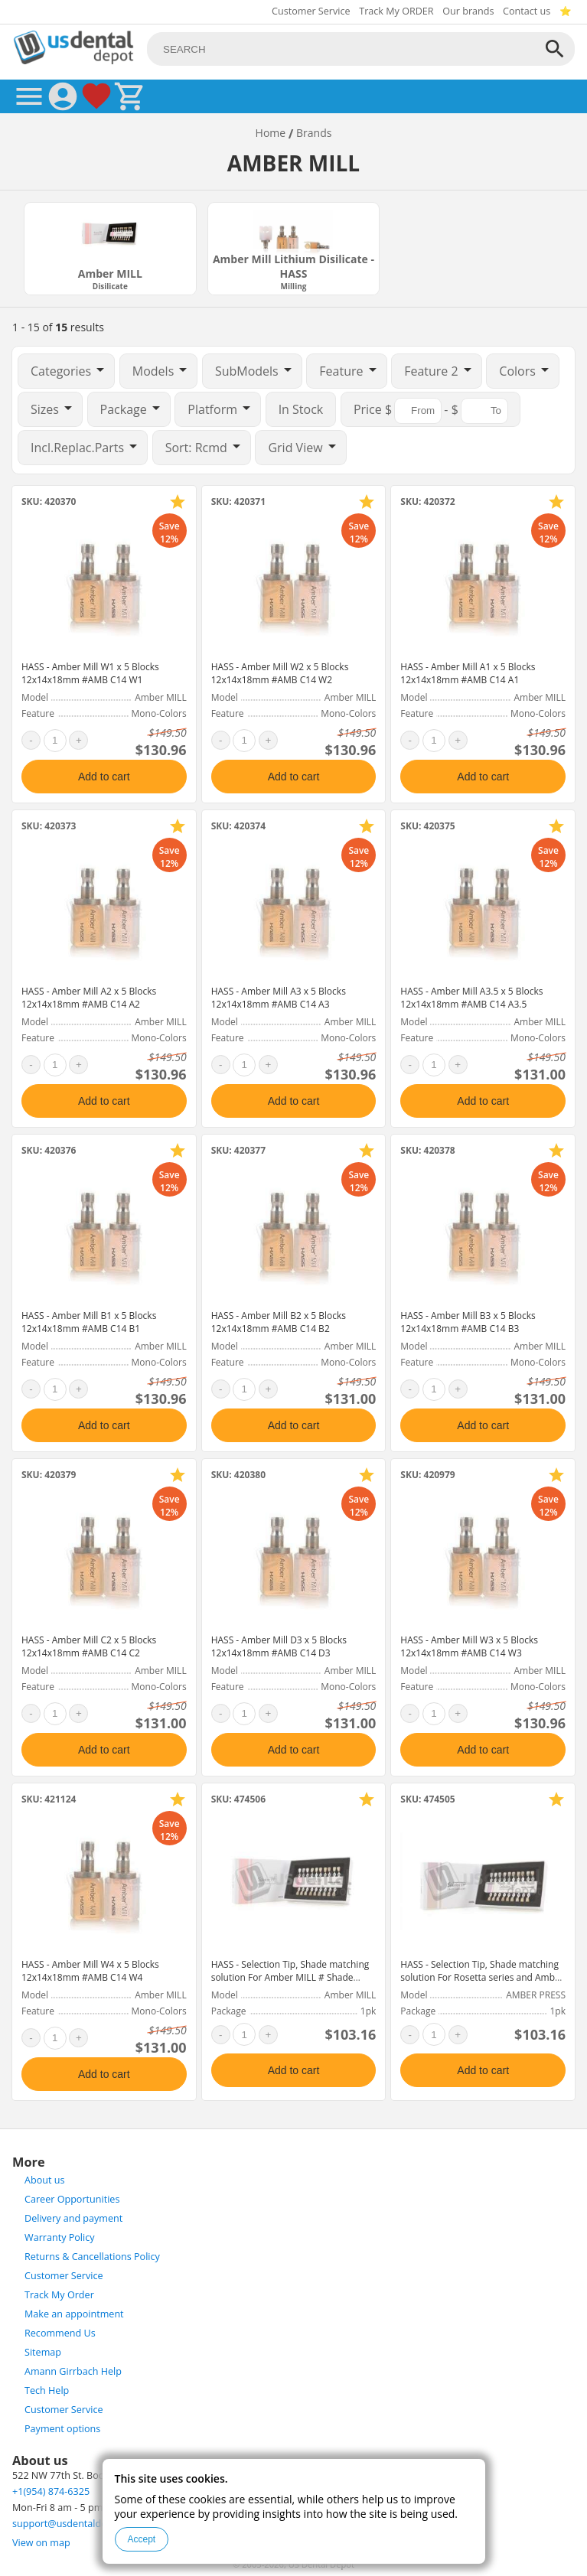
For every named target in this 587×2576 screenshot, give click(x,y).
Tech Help (46, 2390)
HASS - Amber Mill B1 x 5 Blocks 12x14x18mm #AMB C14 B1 (88, 1322)
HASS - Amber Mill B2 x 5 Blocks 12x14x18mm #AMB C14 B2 (278, 1322)
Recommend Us (60, 2333)
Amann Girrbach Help (73, 2371)
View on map (41, 2542)
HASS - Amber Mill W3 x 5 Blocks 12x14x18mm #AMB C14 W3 (469, 1646)
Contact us (526, 11)
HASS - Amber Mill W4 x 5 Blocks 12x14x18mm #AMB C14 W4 (90, 1971)
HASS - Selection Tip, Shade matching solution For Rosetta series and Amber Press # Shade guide (481, 1977)
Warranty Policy (59, 2237)
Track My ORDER (396, 11)
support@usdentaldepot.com (78, 2523)
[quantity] (55, 740)
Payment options (62, 2428)
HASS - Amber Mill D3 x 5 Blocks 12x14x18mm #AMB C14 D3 (279, 1646)
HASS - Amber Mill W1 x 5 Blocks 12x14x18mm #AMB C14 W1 (90, 673)
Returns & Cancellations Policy (92, 2256)
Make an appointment (74, 2313)
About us (44, 2180)
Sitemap (42, 2352)
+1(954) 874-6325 (51, 2491)
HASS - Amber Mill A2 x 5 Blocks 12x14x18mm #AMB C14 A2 (88, 998)
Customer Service (311, 11)
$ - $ (430, 411)
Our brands (468, 11)
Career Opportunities (71, 2199)
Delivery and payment (73, 2218)
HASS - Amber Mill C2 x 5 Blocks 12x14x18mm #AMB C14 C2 (88, 1646)
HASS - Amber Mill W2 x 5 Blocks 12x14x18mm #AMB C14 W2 (280, 673)
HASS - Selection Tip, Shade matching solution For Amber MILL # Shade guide (290, 1977)
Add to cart (104, 776)
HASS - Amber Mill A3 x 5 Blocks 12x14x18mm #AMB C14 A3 (278, 998)
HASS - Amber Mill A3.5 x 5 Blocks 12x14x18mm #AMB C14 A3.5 (471, 998)
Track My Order (59, 2294)
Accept (142, 2539)
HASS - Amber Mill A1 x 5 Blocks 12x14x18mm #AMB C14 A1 (467, 673)
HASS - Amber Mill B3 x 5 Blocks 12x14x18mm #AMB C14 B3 (467, 1322)
